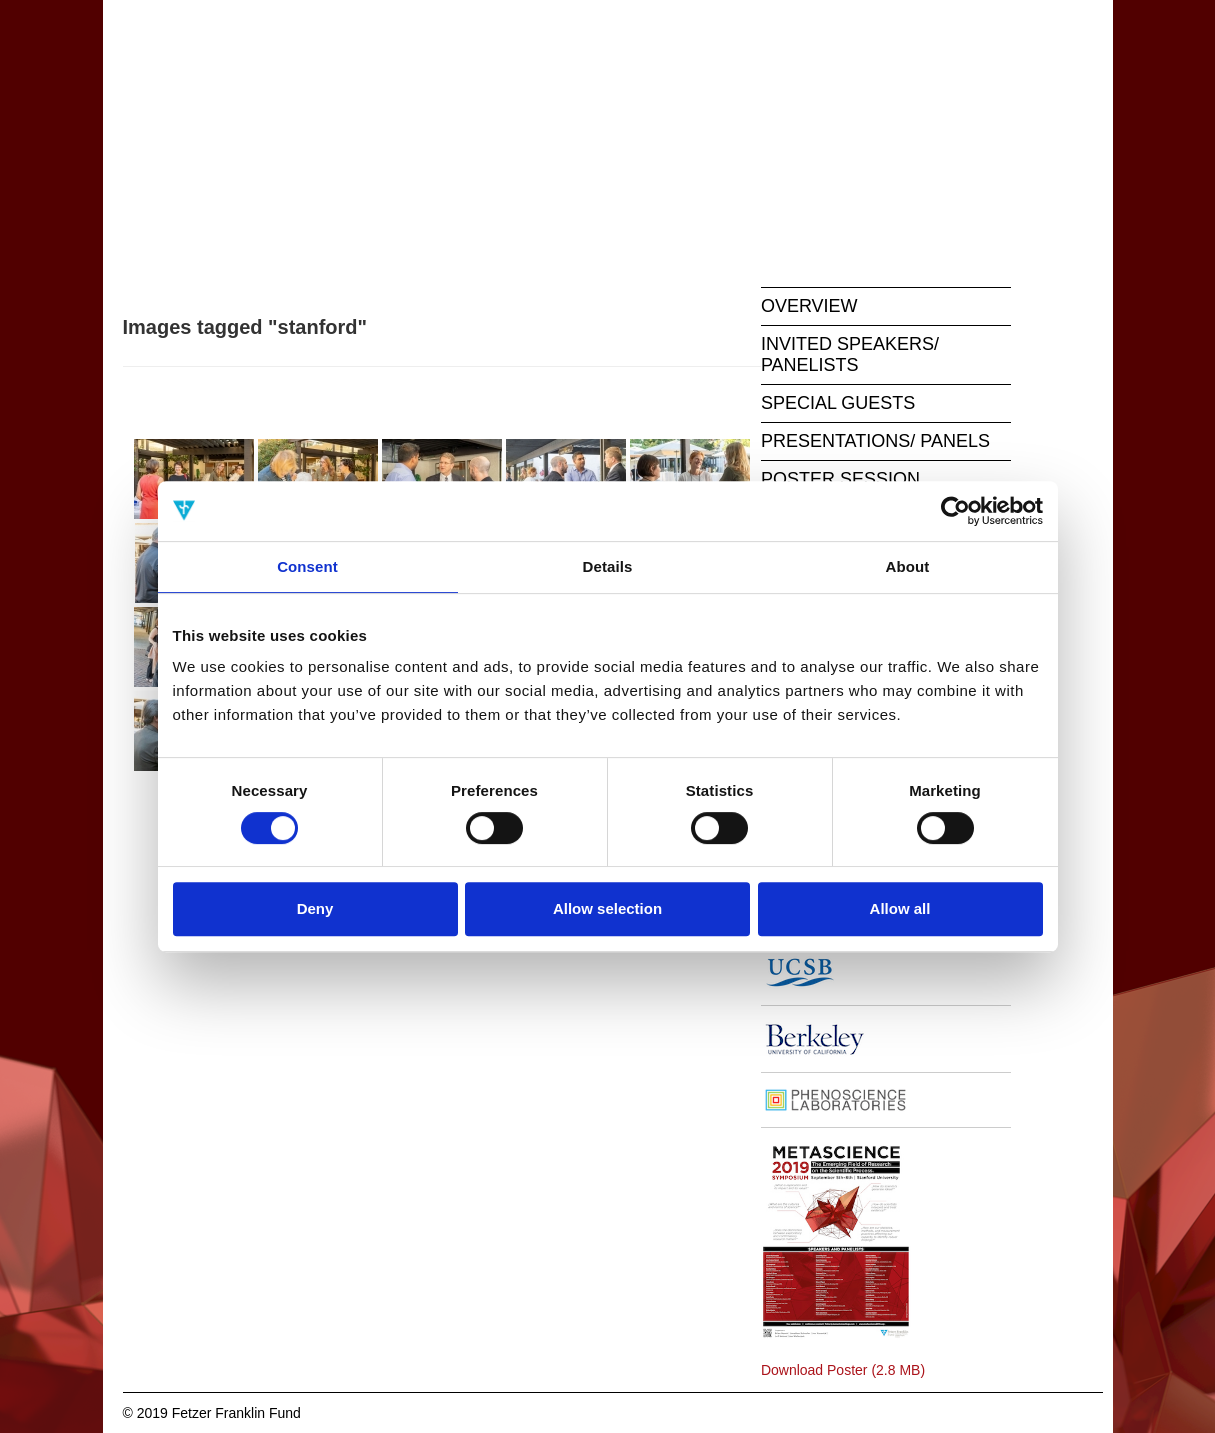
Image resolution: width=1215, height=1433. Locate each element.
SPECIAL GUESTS (838, 403)
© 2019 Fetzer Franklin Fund (212, 1413)
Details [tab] (608, 566)
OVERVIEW (809, 306)
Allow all (900, 908)
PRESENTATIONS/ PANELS (875, 441)
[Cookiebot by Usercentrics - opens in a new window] (955, 511)
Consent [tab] (307, 566)
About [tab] (908, 566)
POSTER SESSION (840, 479)
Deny (315, 908)
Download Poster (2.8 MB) (843, 1370)
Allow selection (607, 908)
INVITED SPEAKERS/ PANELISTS (850, 354)
